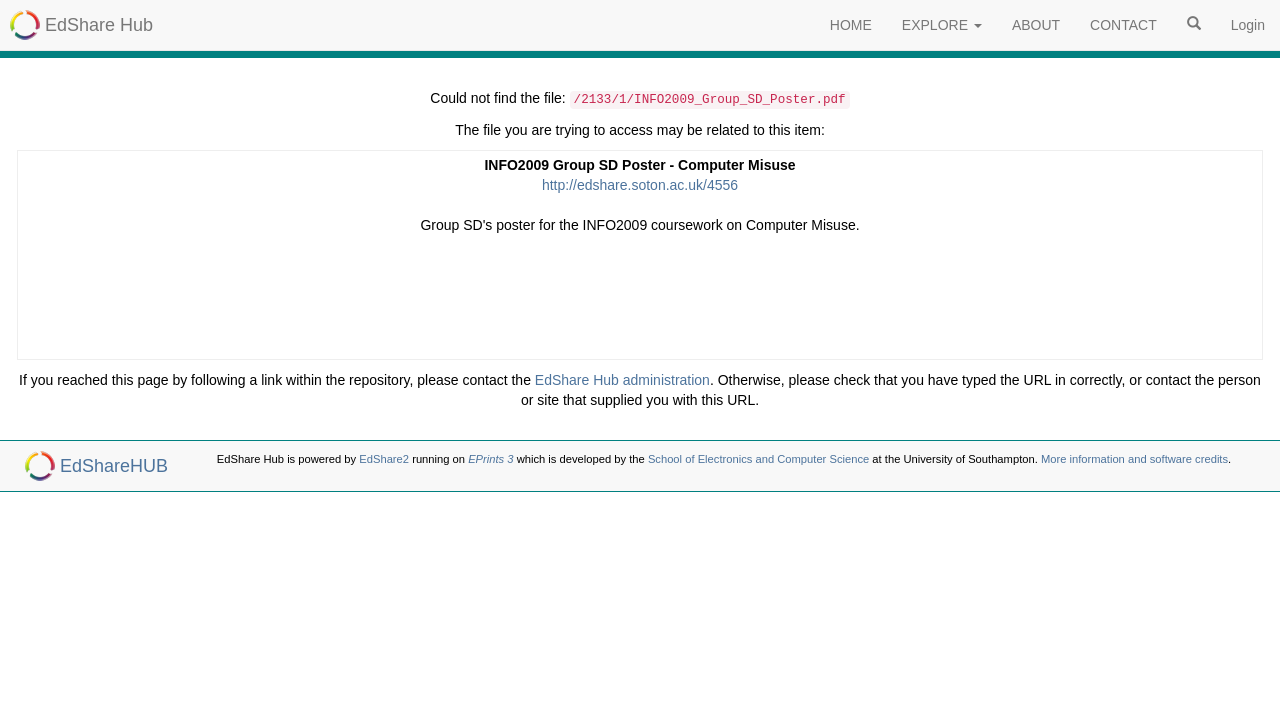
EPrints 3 (490, 459)
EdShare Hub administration (622, 380)
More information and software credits (1134, 459)
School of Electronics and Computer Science (758, 459)
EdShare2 (384, 459)
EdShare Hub (99, 25)
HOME (851, 25)
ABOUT (1036, 25)
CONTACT (1123, 25)
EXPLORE (942, 25)
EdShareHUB (114, 466)
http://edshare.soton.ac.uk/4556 (640, 185)
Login (1248, 25)
